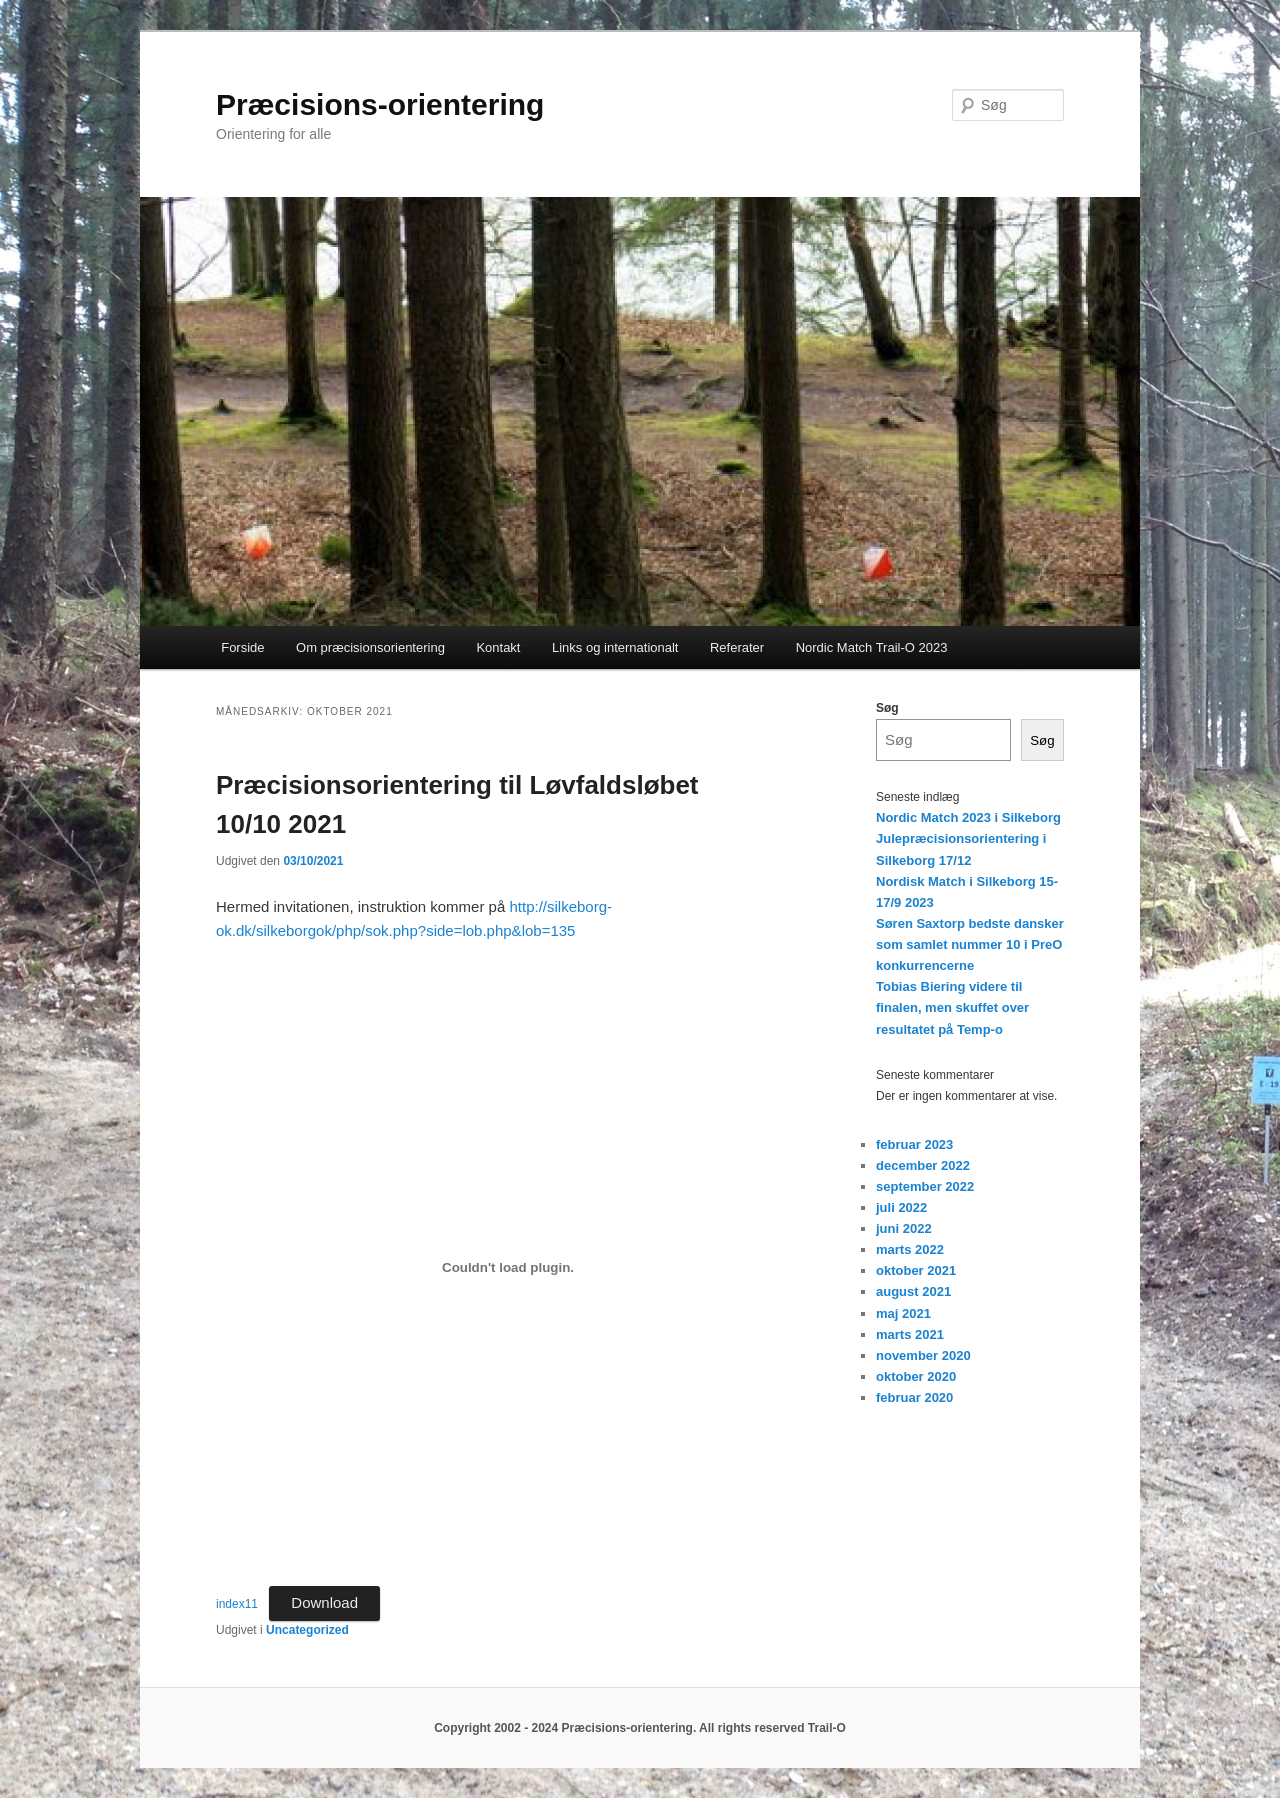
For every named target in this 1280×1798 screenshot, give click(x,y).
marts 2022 (910, 1249)
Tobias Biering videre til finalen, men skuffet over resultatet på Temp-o (952, 1007)
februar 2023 (914, 1144)
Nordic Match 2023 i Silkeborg (968, 817)
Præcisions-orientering (380, 104)
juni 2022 (904, 1228)
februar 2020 (914, 1397)
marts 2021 (910, 1334)
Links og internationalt (615, 647)
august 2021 (913, 1291)
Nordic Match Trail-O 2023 (872, 647)
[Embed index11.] (508, 1268)
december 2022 (923, 1165)
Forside (242, 647)
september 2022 (925, 1186)
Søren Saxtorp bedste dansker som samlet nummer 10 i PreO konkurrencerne (970, 944)
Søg (887, 708)
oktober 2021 (916, 1270)
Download (324, 1602)
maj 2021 (903, 1313)
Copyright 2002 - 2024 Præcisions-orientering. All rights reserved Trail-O (640, 1728)
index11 (237, 1604)
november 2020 (923, 1355)
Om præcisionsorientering (370, 647)
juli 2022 (901, 1207)
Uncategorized (307, 1630)
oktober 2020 (916, 1376)
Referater (737, 647)
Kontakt (498, 647)
